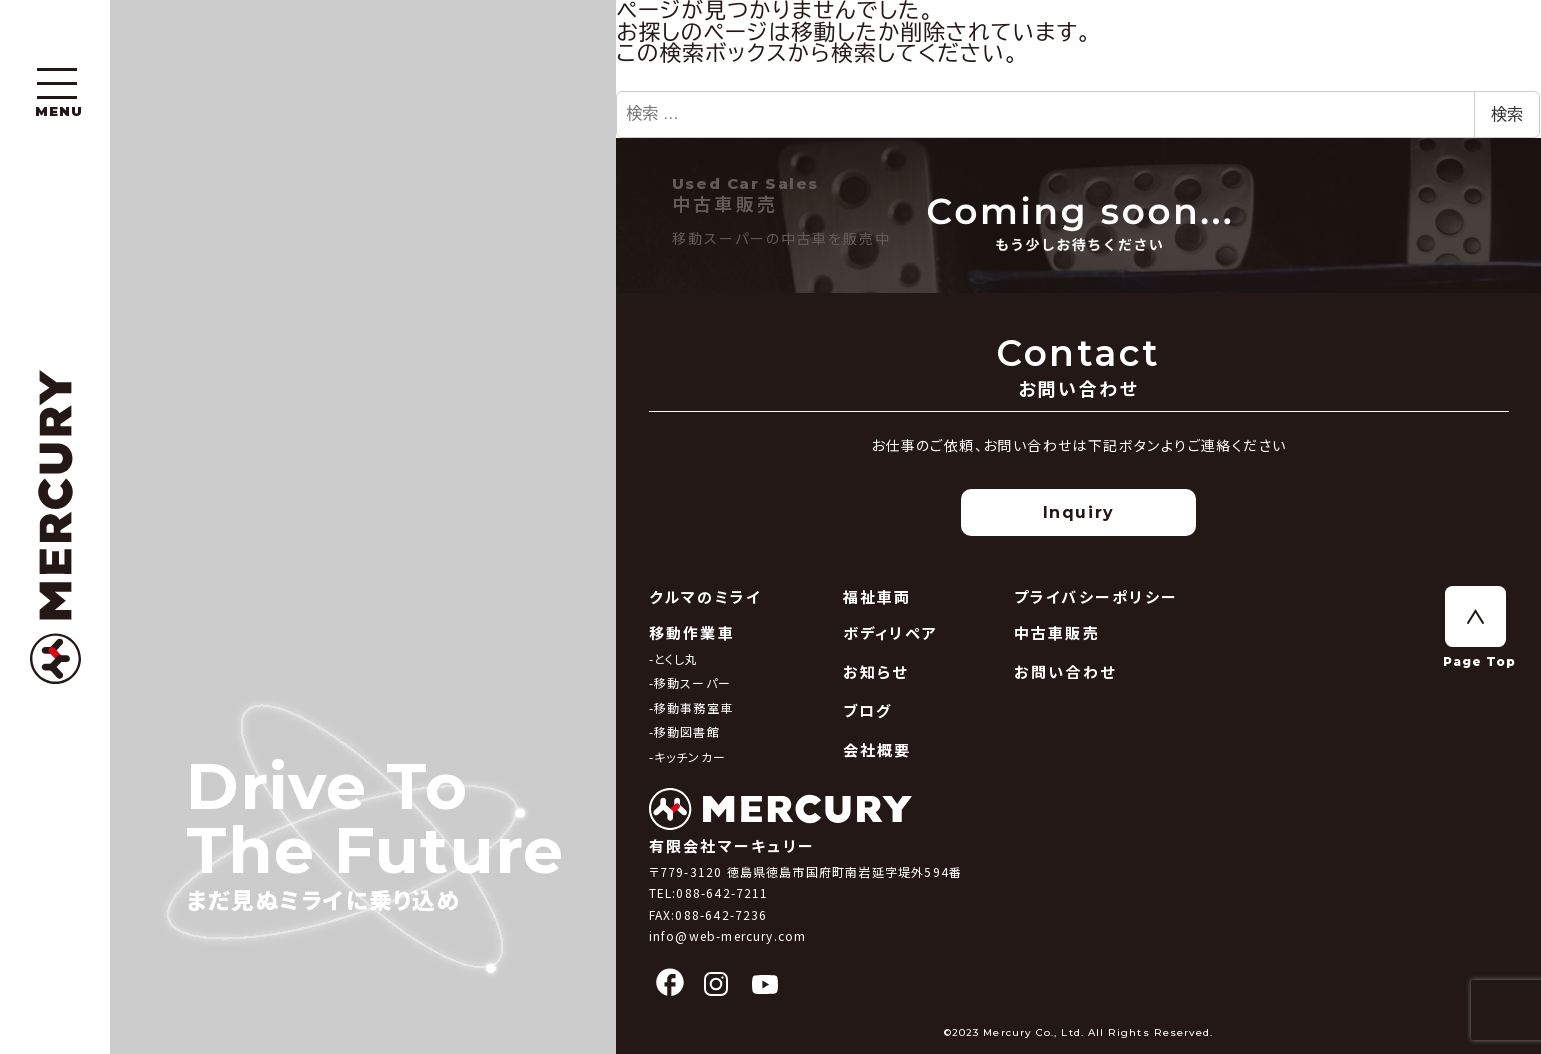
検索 (1507, 114)
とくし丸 (676, 658)
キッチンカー (690, 756)
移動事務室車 (693, 707)
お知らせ (876, 671)
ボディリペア (891, 632)
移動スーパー (692, 682)
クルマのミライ (705, 596)
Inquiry (1079, 512)
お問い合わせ (1065, 671)
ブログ (868, 710)
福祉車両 (877, 596)
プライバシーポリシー (1096, 596)
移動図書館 (687, 731)
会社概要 (877, 749)
